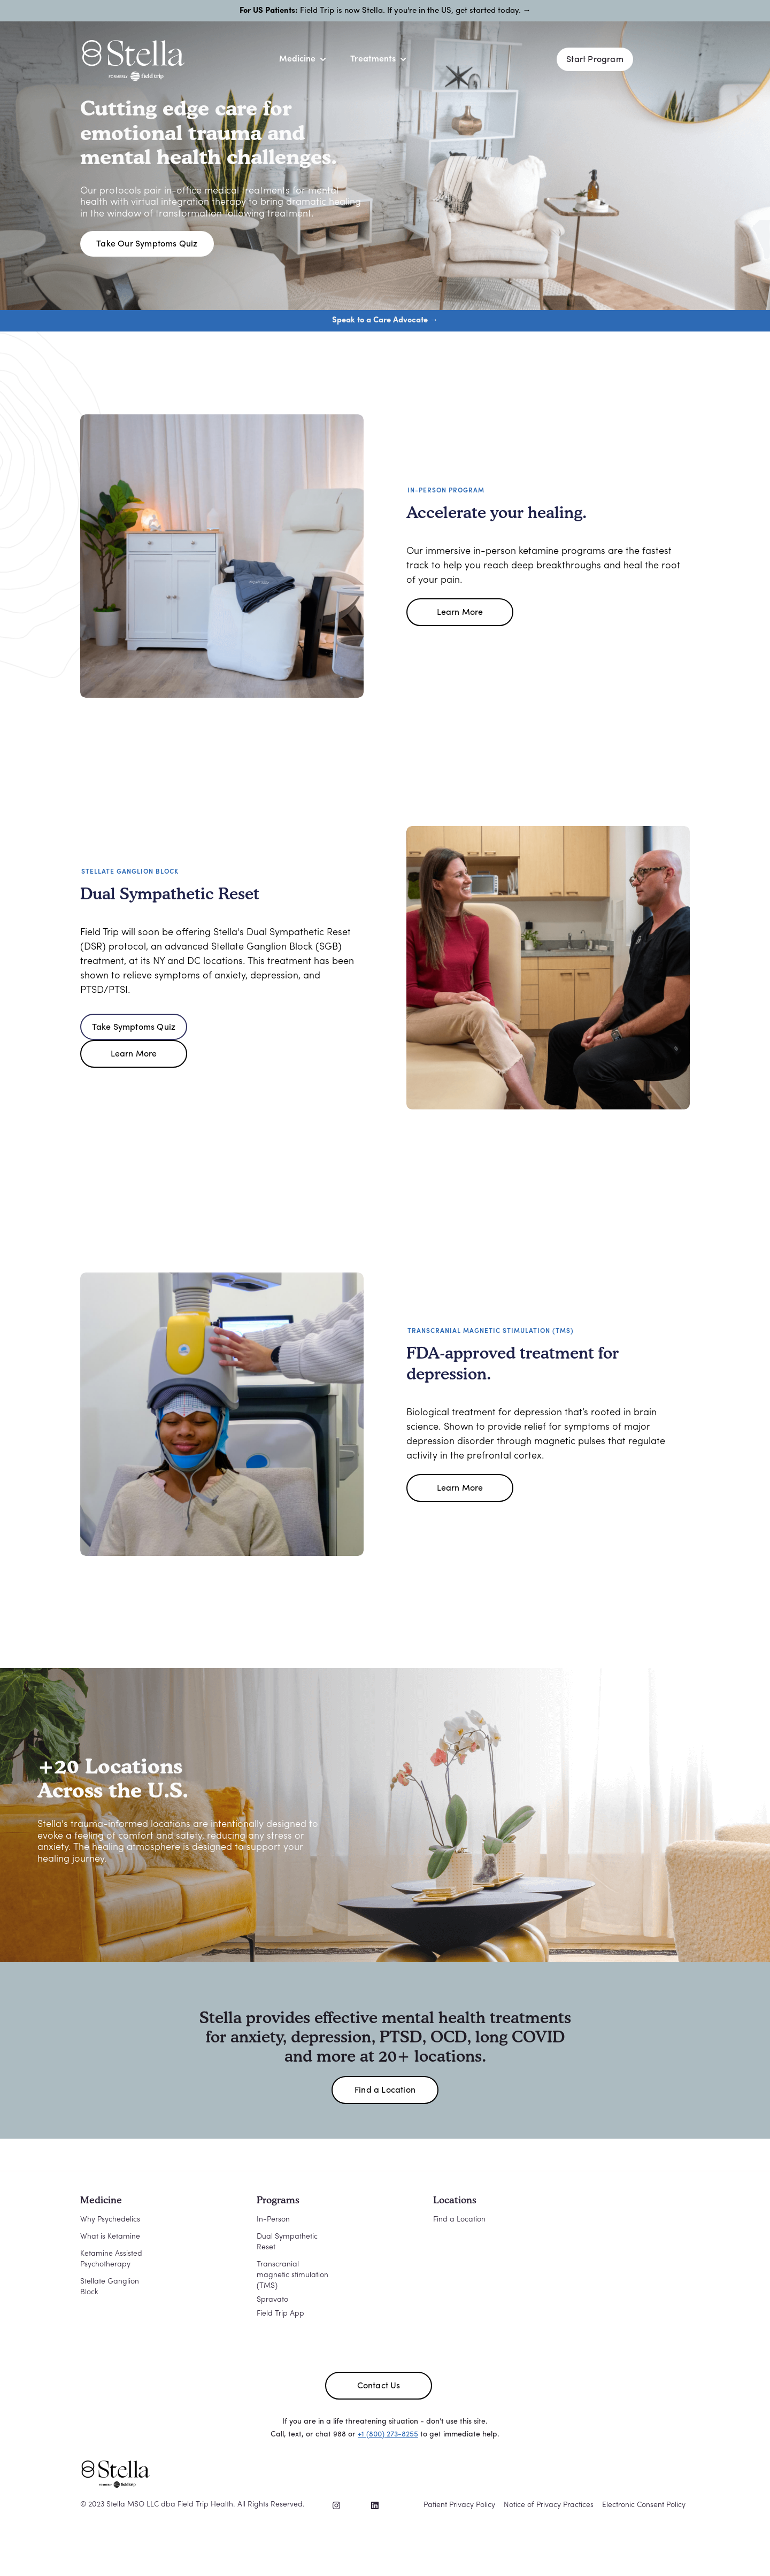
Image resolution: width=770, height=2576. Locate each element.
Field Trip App (280, 2314)
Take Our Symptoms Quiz (146, 244)
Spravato (272, 2300)
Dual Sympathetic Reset (287, 2242)
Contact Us (379, 2386)
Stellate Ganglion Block (109, 2287)
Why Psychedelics (110, 2220)
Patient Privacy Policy (459, 2505)
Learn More (460, 612)
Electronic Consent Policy (644, 2505)
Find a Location (385, 2090)
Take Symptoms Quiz (134, 1027)
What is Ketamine (110, 2237)
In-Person (273, 2220)
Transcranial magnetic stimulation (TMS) (292, 2275)
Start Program (594, 60)
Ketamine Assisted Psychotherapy (111, 2259)
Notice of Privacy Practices (549, 2505)
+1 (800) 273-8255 (388, 2435)
